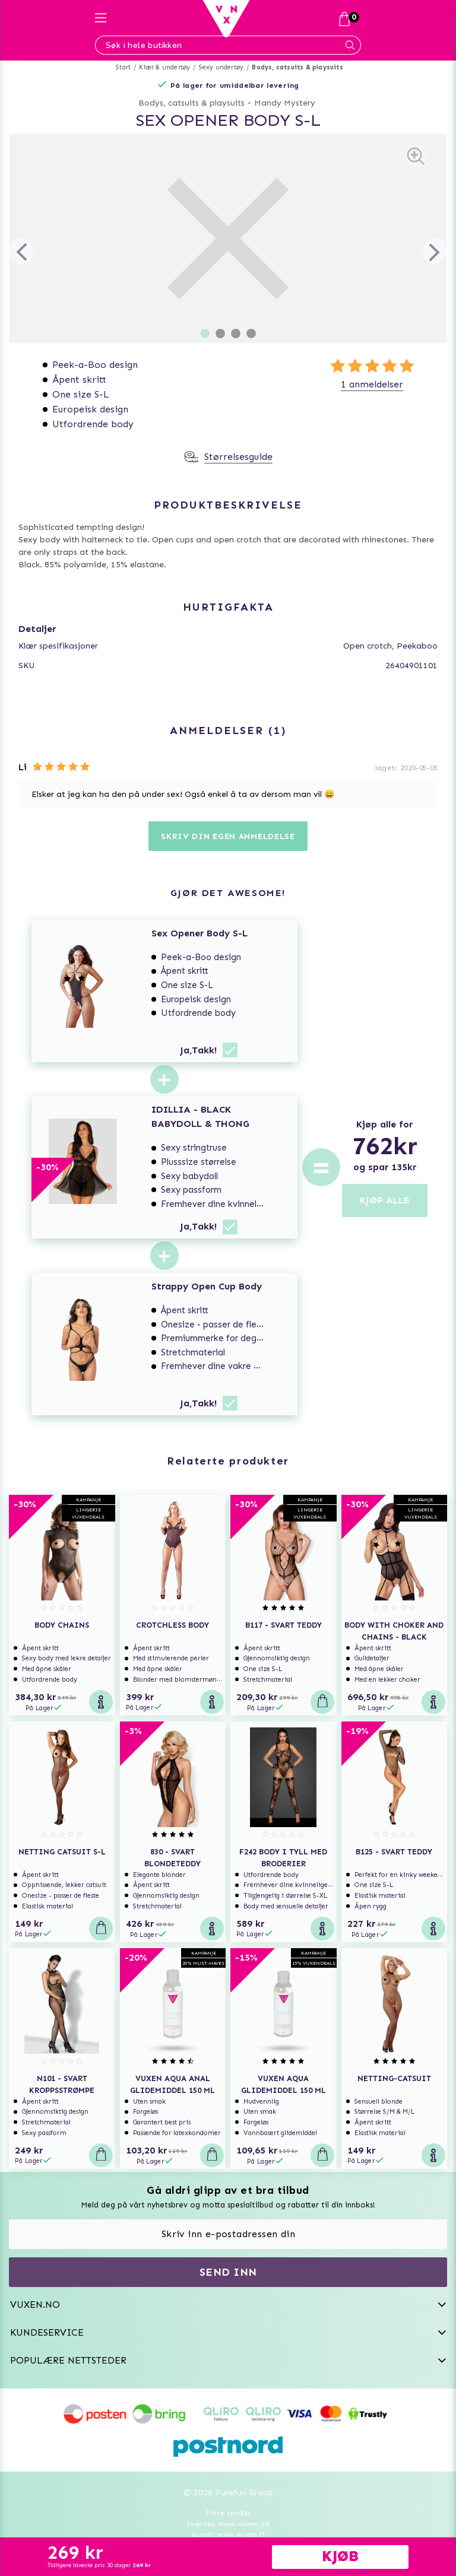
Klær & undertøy (164, 67)
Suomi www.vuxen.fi (228, 2534)
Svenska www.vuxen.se (228, 2524)
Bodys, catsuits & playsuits (297, 67)
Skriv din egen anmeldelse (228, 836)
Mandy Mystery (284, 103)
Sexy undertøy (221, 67)
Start (123, 67)
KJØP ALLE (385, 1200)
